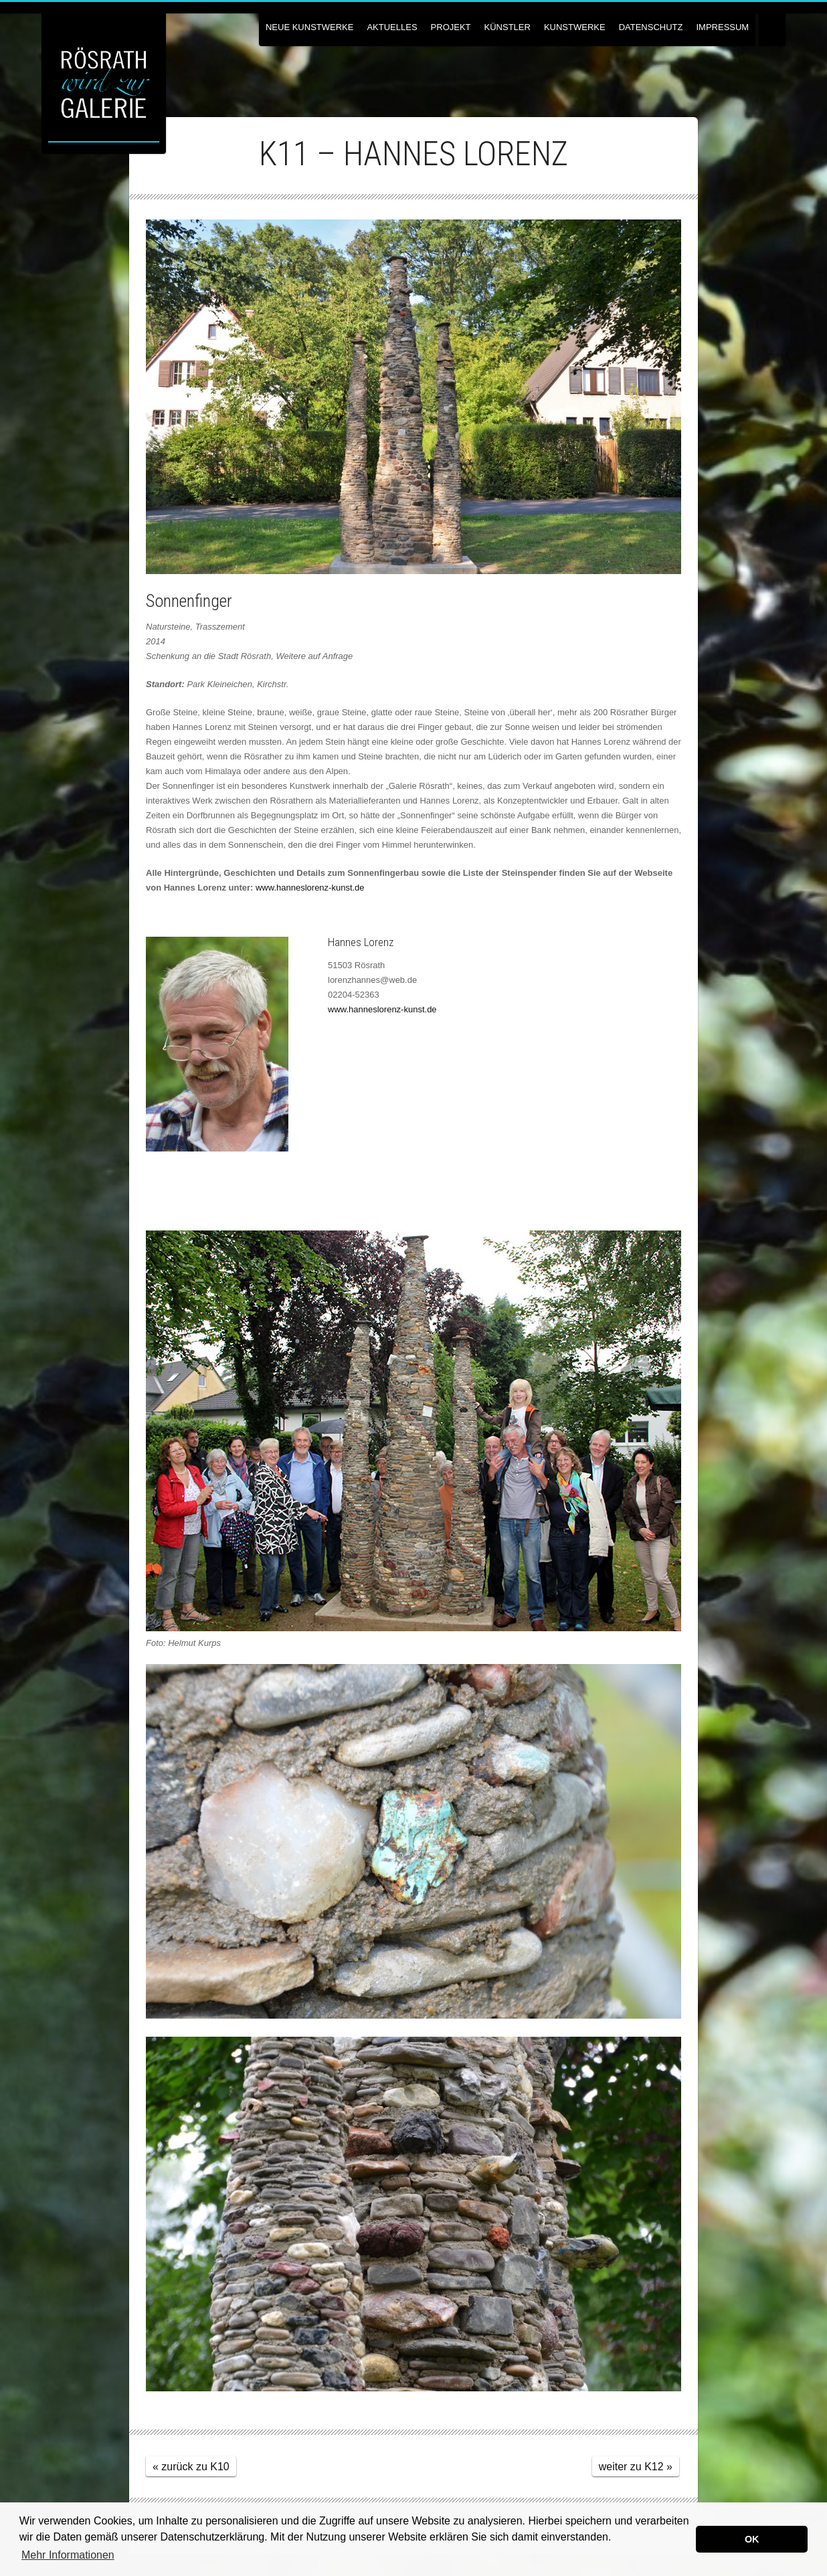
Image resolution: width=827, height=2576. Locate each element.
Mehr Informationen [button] (67, 2555)
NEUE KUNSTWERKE (309, 27)
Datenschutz (651, 27)
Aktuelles (392, 27)
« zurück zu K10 (191, 2466)
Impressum (722, 27)
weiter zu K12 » (635, 2466)
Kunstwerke (575, 27)
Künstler (507, 27)
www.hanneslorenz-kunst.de (310, 888)
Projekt (451, 27)
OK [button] (752, 2539)
